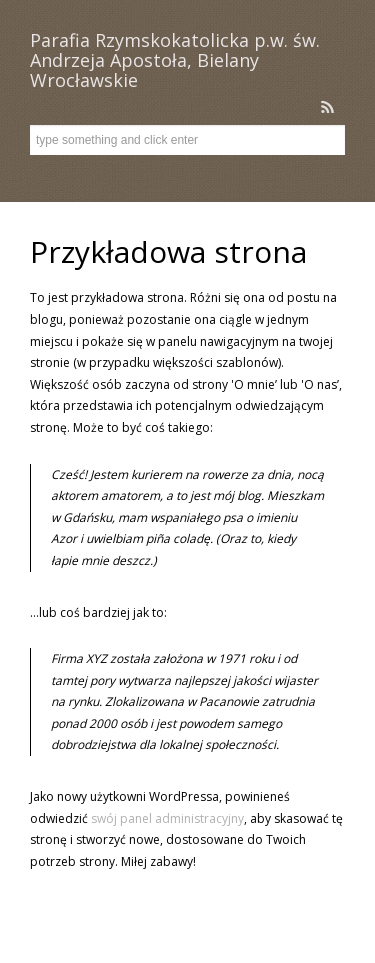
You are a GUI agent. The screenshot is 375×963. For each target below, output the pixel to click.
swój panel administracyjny (167, 818)
